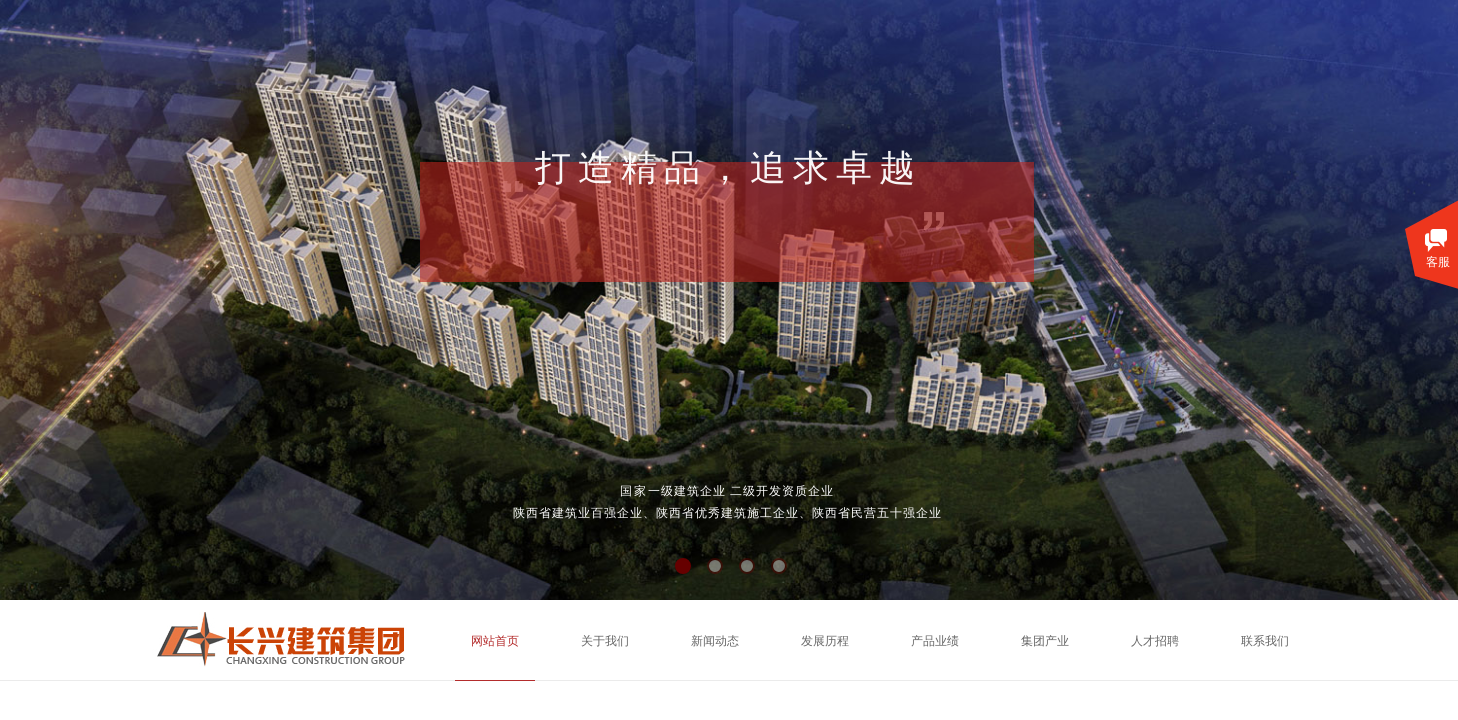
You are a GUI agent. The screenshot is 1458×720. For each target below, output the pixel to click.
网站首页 (495, 641)
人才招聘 (1155, 641)
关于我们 (605, 641)
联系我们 (1265, 641)
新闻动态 (715, 641)
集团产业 (1045, 641)
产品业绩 (935, 641)
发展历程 (825, 641)
